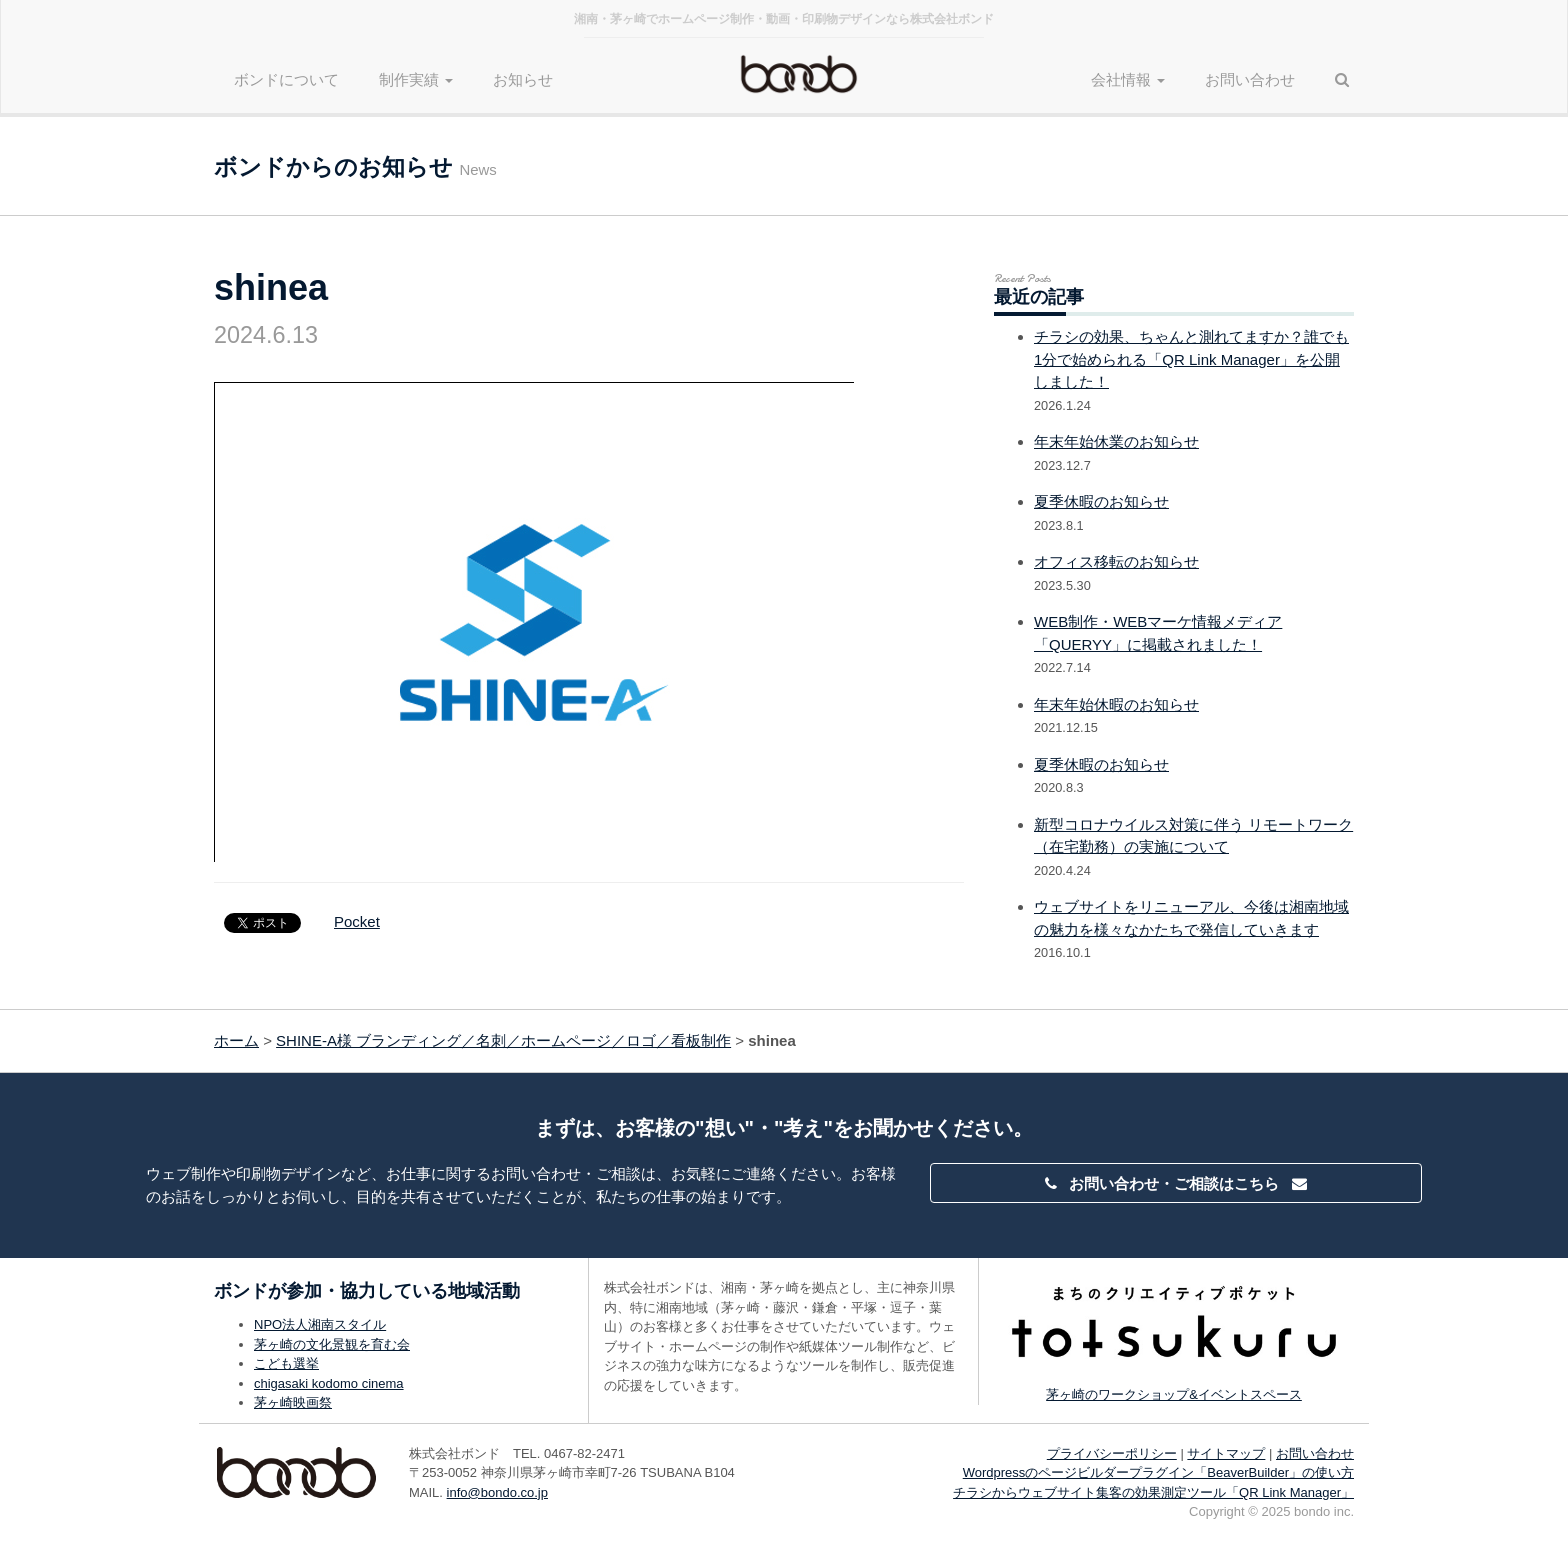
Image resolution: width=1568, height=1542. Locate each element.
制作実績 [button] (416, 79)
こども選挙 (286, 1363)
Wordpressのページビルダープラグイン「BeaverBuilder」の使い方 (1158, 1472)
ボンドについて (286, 79)
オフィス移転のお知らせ (1116, 561)
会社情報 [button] (1128, 79)
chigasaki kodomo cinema (329, 1383)
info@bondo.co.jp (497, 1492)
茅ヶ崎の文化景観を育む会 (332, 1344)
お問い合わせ (1250, 79)
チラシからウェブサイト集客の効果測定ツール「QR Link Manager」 (1153, 1492)
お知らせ (523, 79)
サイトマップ (1226, 1453)
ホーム (236, 1040)
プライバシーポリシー (1112, 1453)
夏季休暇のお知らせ (1101, 501)
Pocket (357, 921)
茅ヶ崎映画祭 (293, 1402)
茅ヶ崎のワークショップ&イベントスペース (1174, 1394)
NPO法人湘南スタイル (320, 1324)
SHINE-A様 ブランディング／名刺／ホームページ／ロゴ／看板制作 (503, 1040)
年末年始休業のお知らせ (1116, 441)
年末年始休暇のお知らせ (1116, 704)
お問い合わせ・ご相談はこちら (1176, 1183)
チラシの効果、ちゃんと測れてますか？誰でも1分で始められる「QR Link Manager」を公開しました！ (1191, 359)
